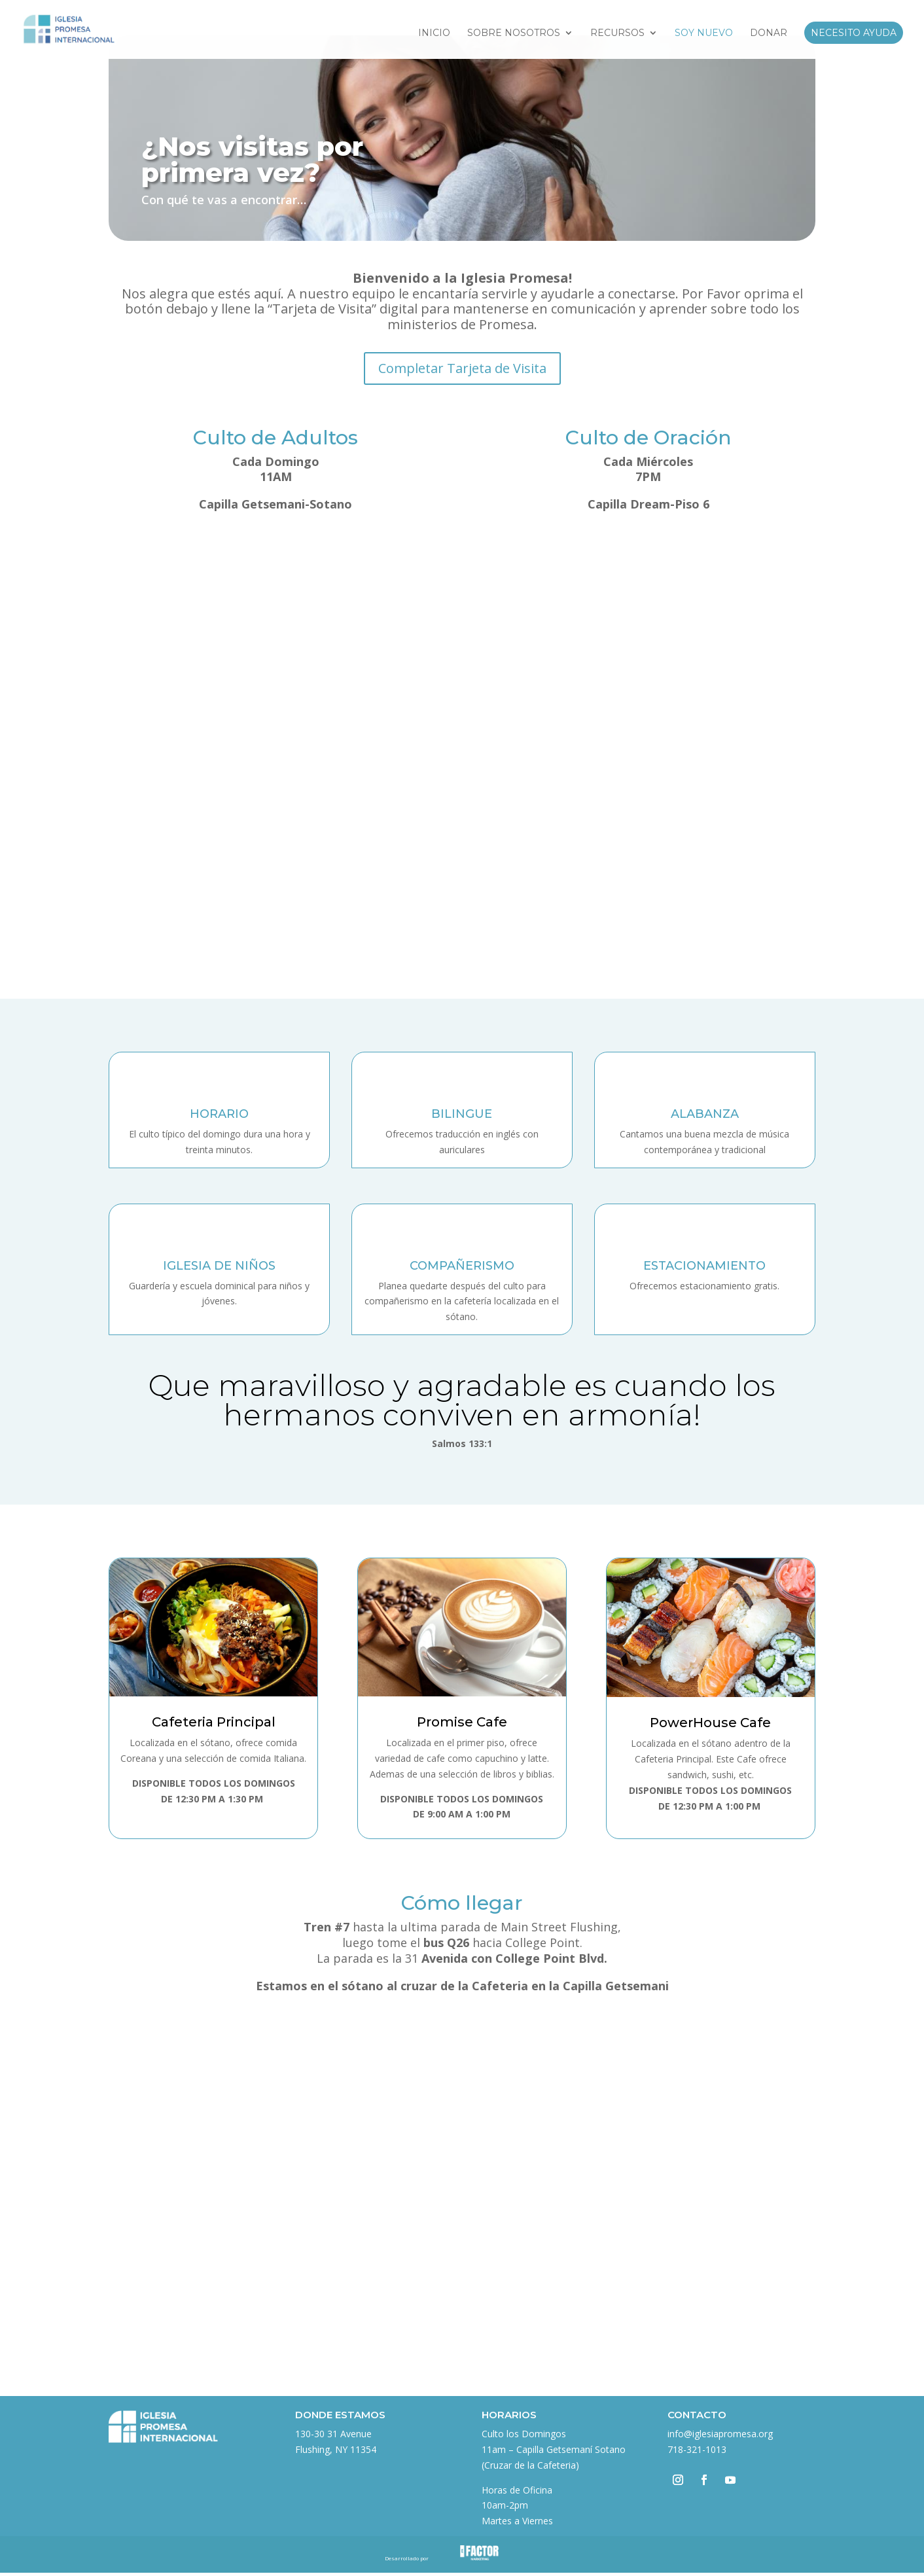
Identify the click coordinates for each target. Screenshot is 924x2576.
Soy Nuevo (704, 33)
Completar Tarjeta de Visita (462, 368)
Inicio (434, 33)
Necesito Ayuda (854, 33)
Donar (768, 33)
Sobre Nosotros (513, 33)
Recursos (617, 33)
